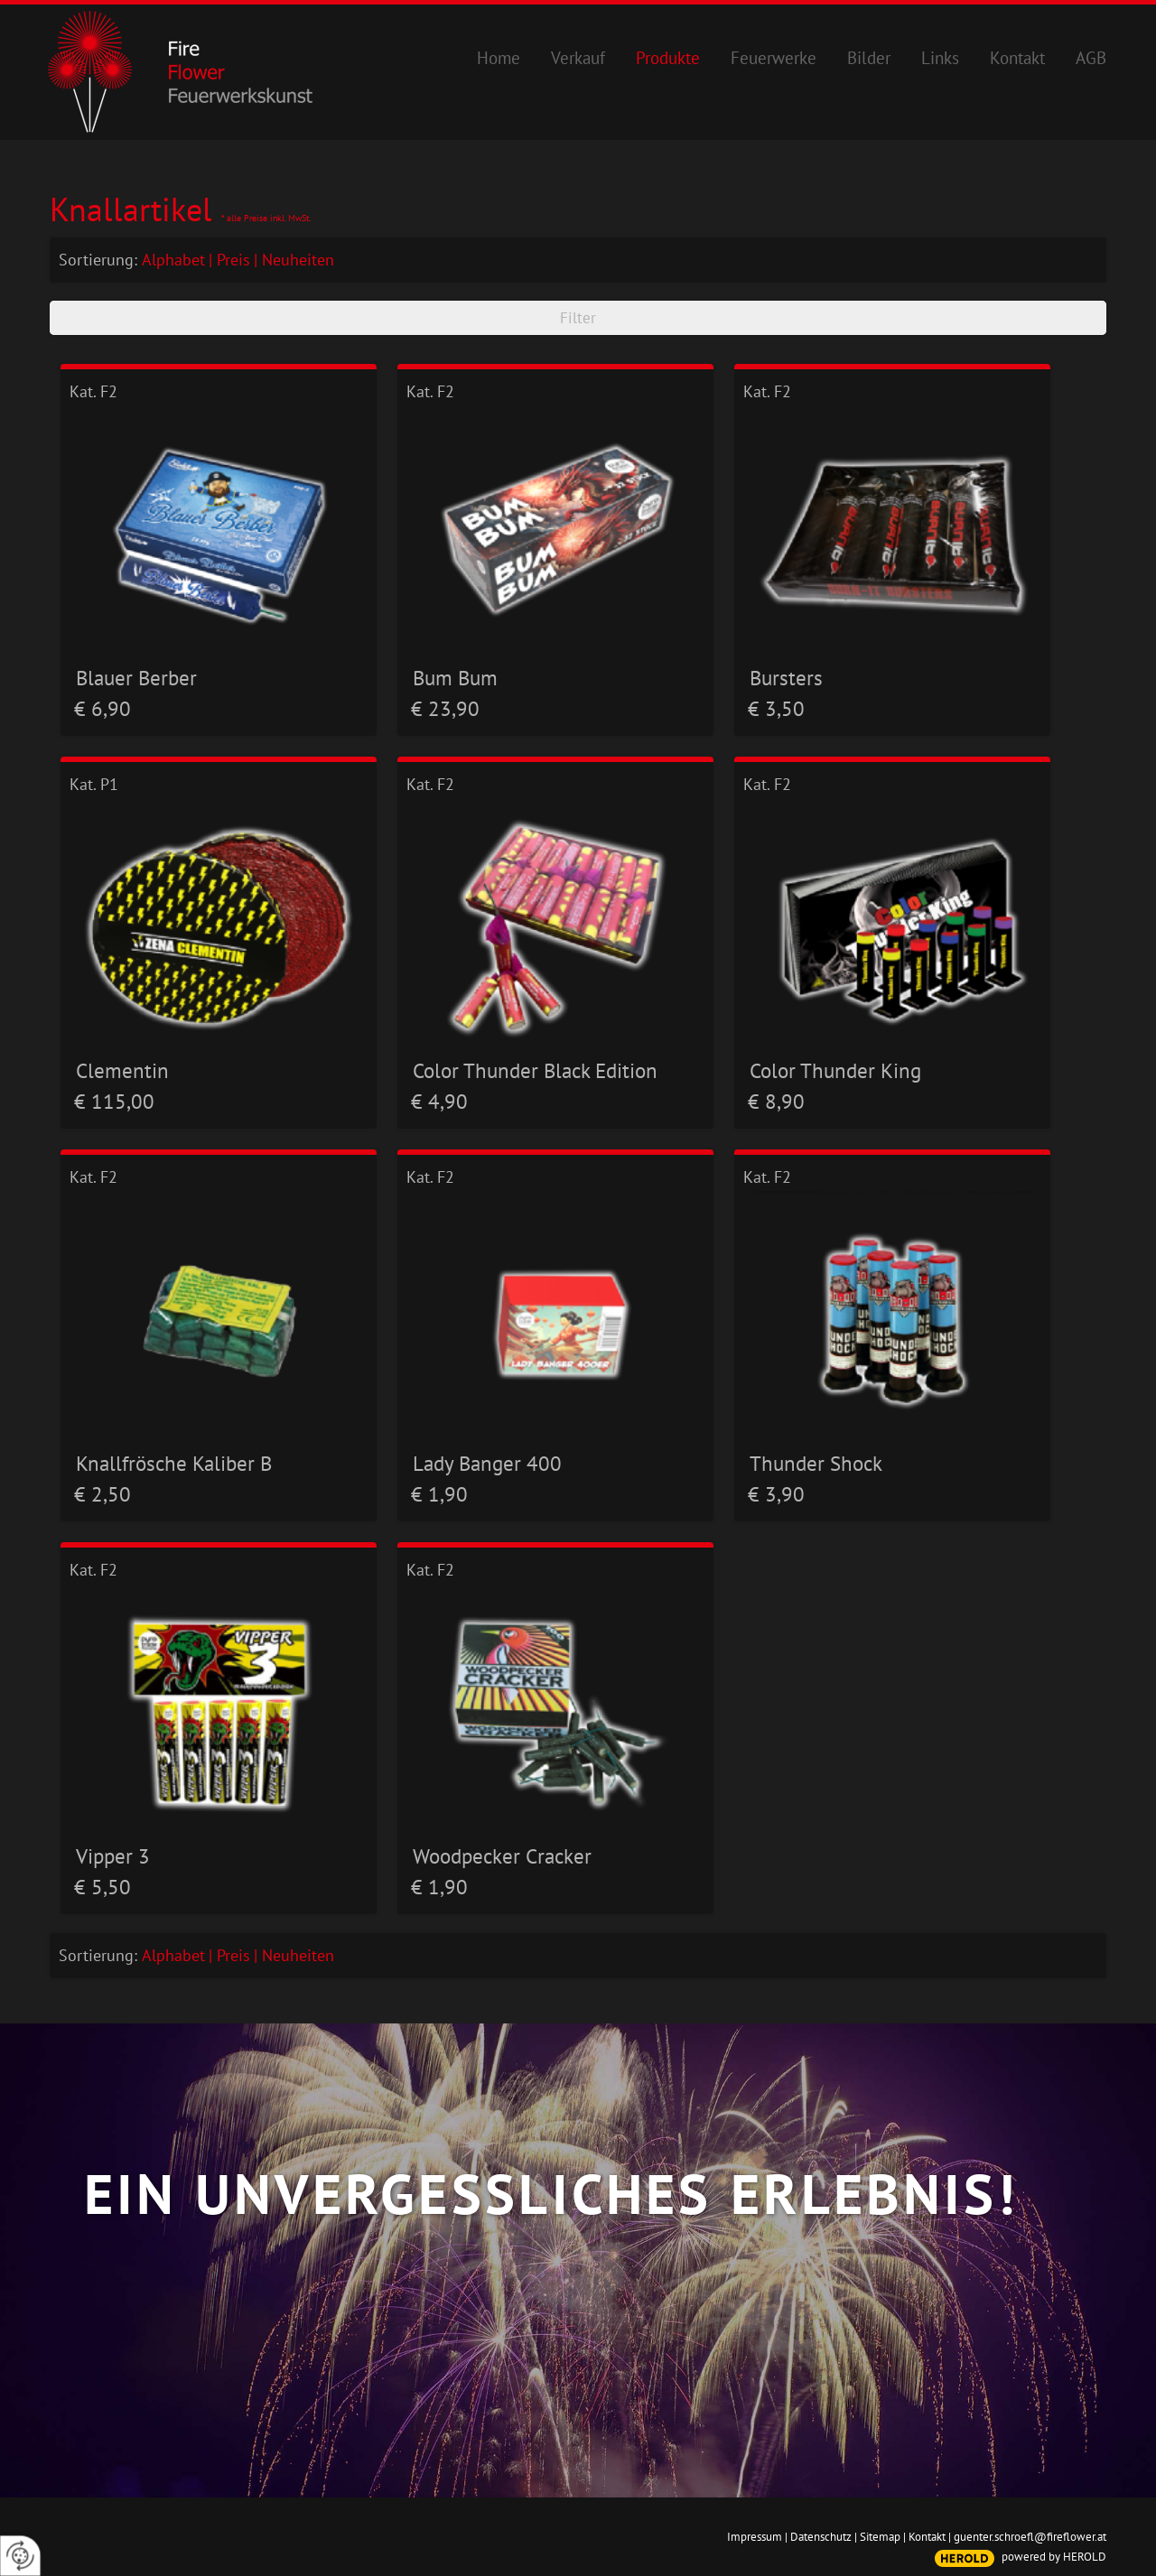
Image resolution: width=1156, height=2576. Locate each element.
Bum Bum (455, 677)
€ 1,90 (439, 1494)
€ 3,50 (776, 708)
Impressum (754, 2536)
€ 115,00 (114, 1101)
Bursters (786, 677)
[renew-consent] (20, 2555)
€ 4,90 (439, 1101)
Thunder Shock (816, 1462)
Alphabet (173, 259)
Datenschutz (821, 2536)
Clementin (122, 1069)
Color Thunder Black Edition (535, 1069)
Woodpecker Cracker (502, 1855)
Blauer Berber (136, 677)
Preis (233, 259)
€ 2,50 (102, 1494)
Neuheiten (298, 259)
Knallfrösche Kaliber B (174, 1462)
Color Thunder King (835, 1069)
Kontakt (927, 2536)
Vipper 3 (113, 1855)
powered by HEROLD (1054, 2556)
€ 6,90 (102, 708)
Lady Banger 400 (487, 1462)
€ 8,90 (776, 1101)
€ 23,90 (445, 708)
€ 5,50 (102, 1887)
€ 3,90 (776, 1494)
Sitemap (880, 2536)
